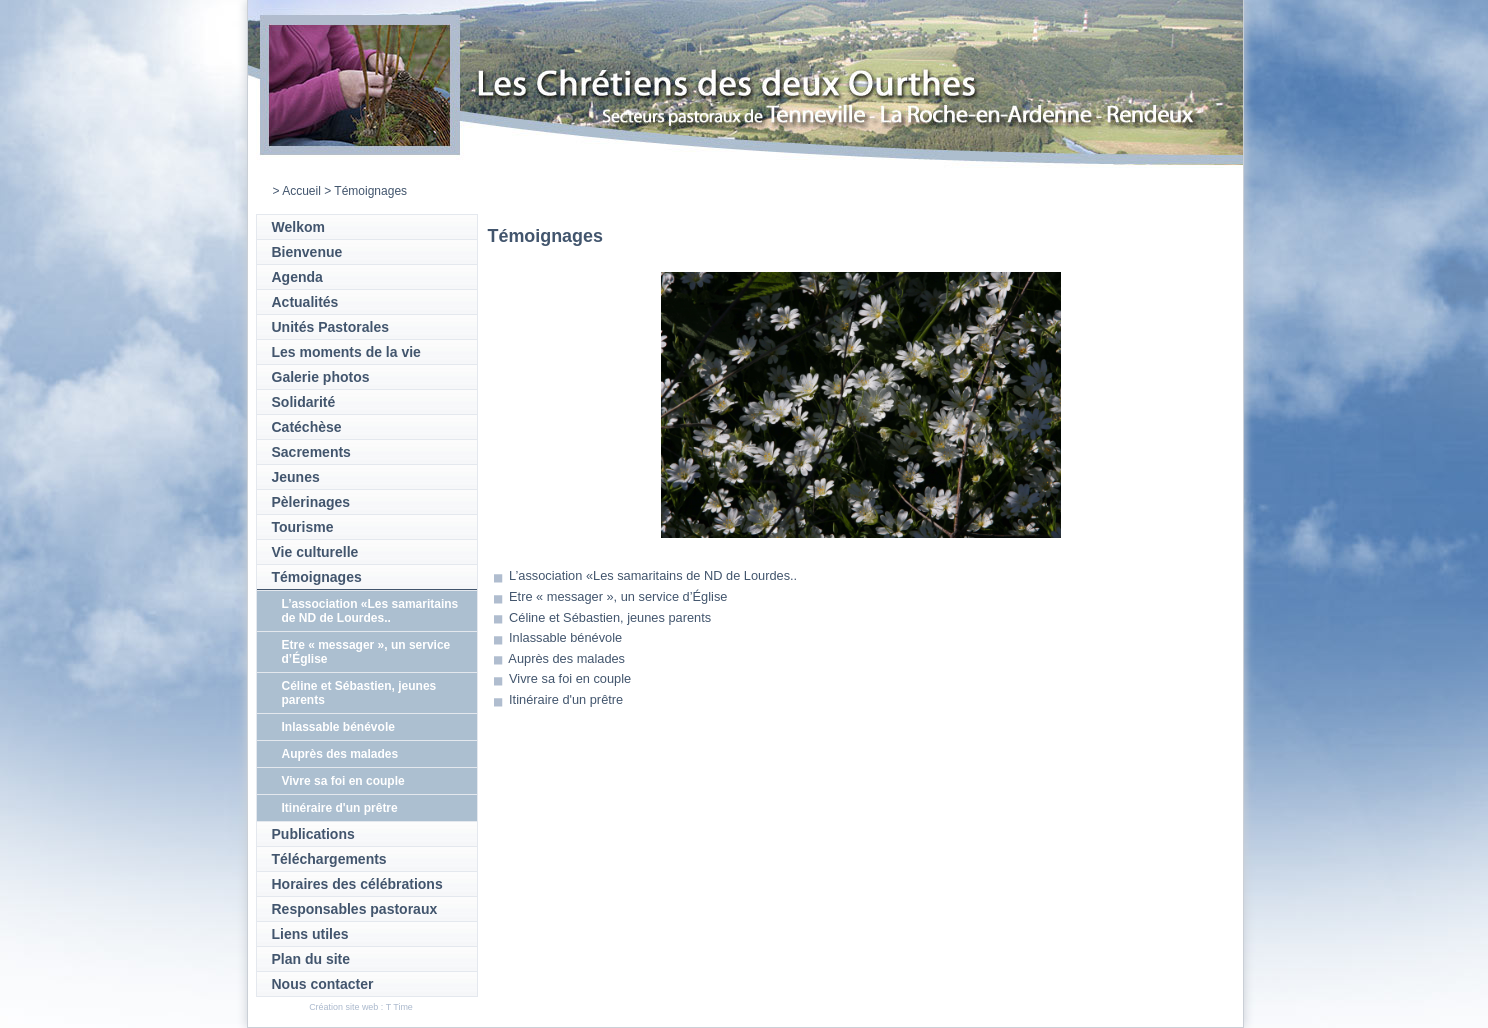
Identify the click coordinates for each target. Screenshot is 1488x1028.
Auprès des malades (340, 754)
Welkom (298, 227)
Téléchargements (329, 859)
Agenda (297, 277)
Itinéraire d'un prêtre (340, 808)
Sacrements (311, 452)
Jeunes (296, 477)
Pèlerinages (311, 502)
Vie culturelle (315, 552)
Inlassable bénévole (338, 727)
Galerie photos (321, 377)
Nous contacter (323, 984)
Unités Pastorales (331, 327)
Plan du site (311, 959)
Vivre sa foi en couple (343, 781)
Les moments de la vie (346, 352)
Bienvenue (307, 252)
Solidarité (304, 402)
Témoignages (317, 577)
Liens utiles (310, 934)
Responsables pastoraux (355, 909)
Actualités (305, 302)
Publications (313, 834)
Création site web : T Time (361, 1007)
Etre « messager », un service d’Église (618, 596)
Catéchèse (307, 427)
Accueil (301, 191)
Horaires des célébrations (357, 884)
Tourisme (303, 527)
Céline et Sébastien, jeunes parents (610, 617)
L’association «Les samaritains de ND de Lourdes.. (370, 611)
